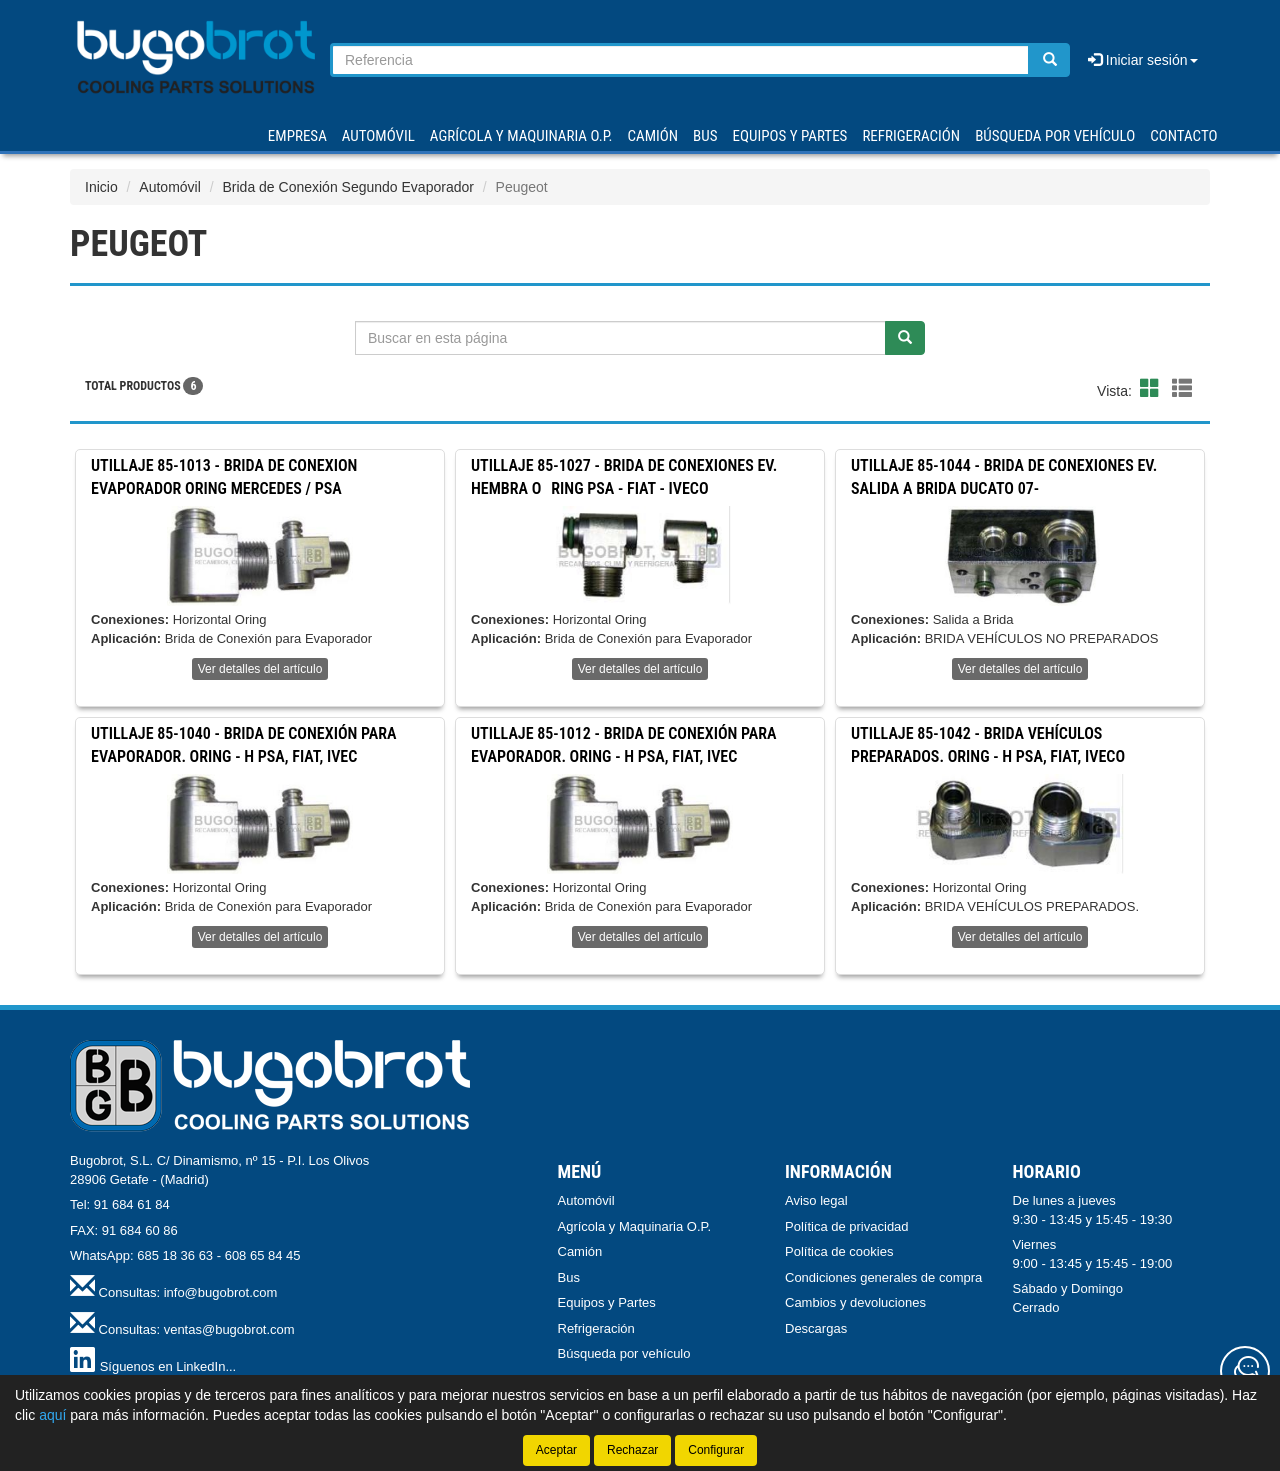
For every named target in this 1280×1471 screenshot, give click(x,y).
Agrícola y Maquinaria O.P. (635, 1226)
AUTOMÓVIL (378, 136)
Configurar (716, 1450)
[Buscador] (680, 60)
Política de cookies (839, 1251)
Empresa (297, 136)
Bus (569, 1277)
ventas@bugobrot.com (229, 1329)
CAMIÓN (653, 136)
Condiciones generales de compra (883, 1277)
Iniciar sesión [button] (1143, 60)
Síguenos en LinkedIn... (168, 1366)
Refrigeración (596, 1328)
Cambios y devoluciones (855, 1302)
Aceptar (556, 1450)
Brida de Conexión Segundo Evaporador (348, 187)
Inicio (101, 187)
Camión (580, 1251)
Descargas (816, 1328)
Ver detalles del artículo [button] (260, 669)
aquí (52, 1415)
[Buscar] (1050, 60)
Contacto (1183, 136)
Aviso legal (816, 1200)
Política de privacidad (847, 1226)
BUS (705, 136)
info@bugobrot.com (221, 1292)
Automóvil (169, 187)
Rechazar (632, 1450)
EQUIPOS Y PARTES (789, 136)
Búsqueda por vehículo (1055, 136)
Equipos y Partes (607, 1302)
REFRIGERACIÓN (911, 136)
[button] (1153, 389)
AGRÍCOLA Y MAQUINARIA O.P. (521, 136)
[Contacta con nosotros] (1245, 1371)
